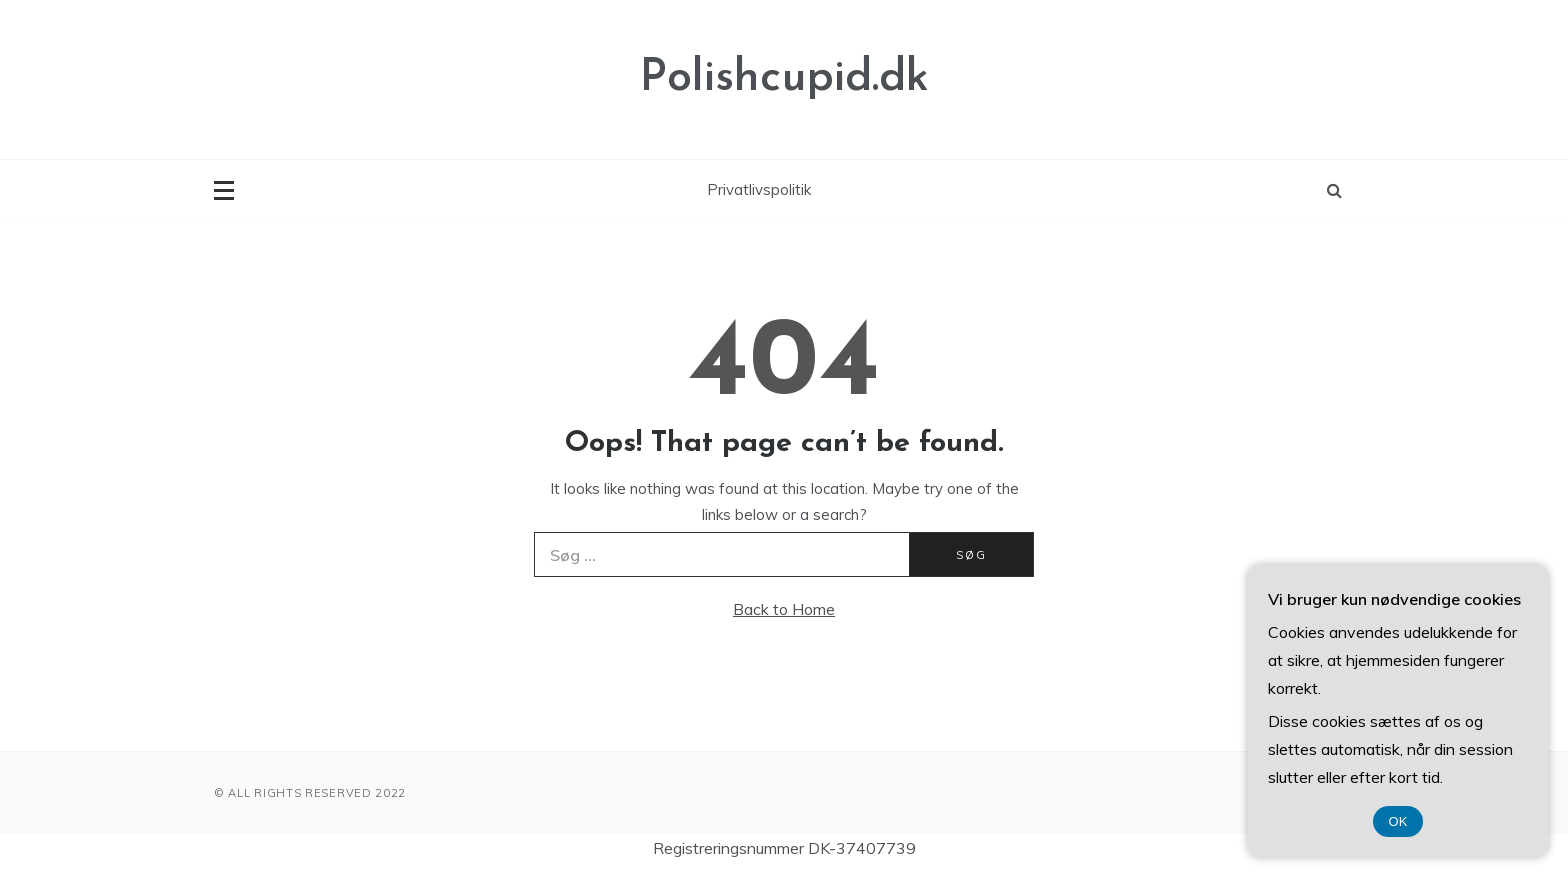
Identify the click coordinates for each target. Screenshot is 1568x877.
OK (1398, 821)
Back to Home (784, 609)
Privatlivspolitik (759, 189)
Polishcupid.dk (784, 78)
